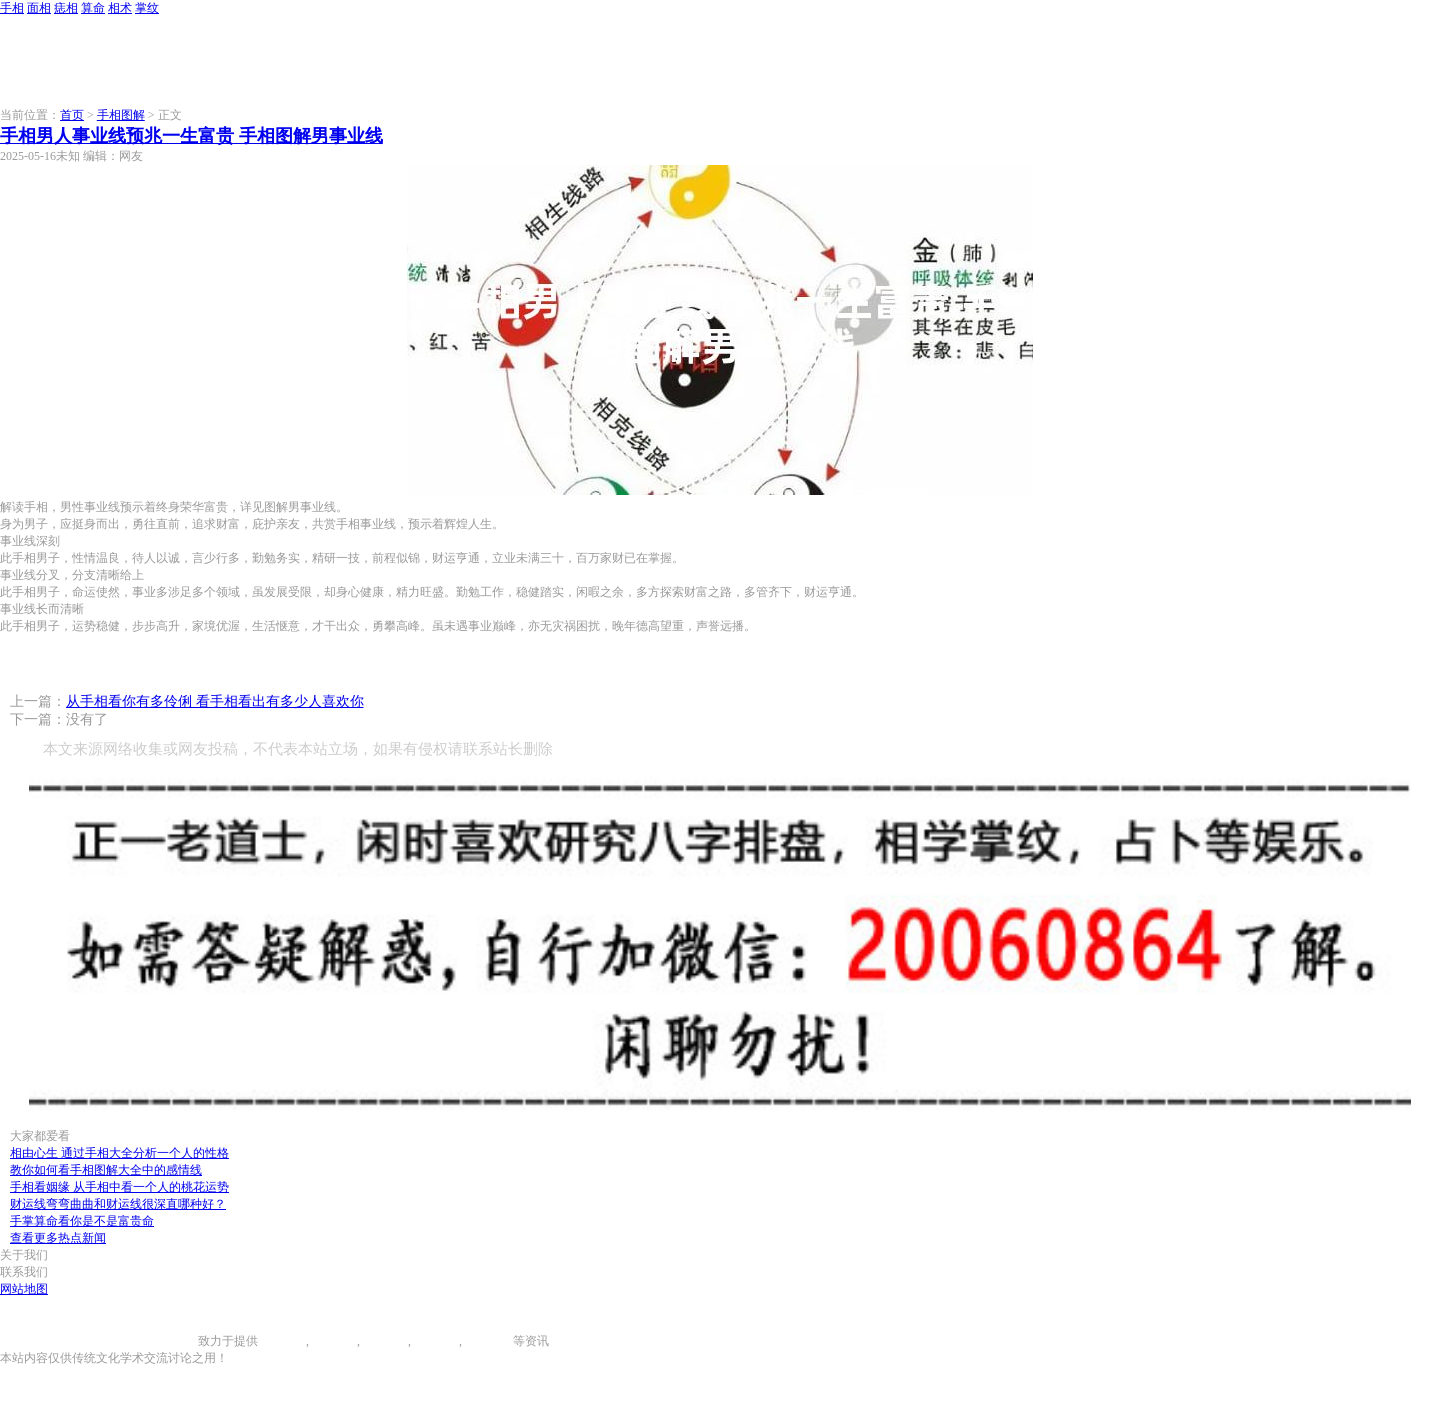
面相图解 (333, 1341)
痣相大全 (384, 1341)
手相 (12, 8)
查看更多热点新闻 (58, 1238)
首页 (72, 115)
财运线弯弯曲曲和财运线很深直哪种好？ (118, 1204)
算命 (93, 8)
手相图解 (121, 115)
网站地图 (24, 1289)
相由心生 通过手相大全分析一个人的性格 (119, 1153)
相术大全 (489, 1341)
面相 (39, 8)
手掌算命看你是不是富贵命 (82, 1221)
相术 (120, 8)
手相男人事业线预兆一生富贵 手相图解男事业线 (191, 136)
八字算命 (435, 1341)
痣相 (66, 8)
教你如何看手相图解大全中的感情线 (106, 1170)
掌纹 (147, 8)
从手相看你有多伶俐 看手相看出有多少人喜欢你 (215, 701)
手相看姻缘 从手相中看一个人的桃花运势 (119, 1187)
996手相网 (171, 1341)
